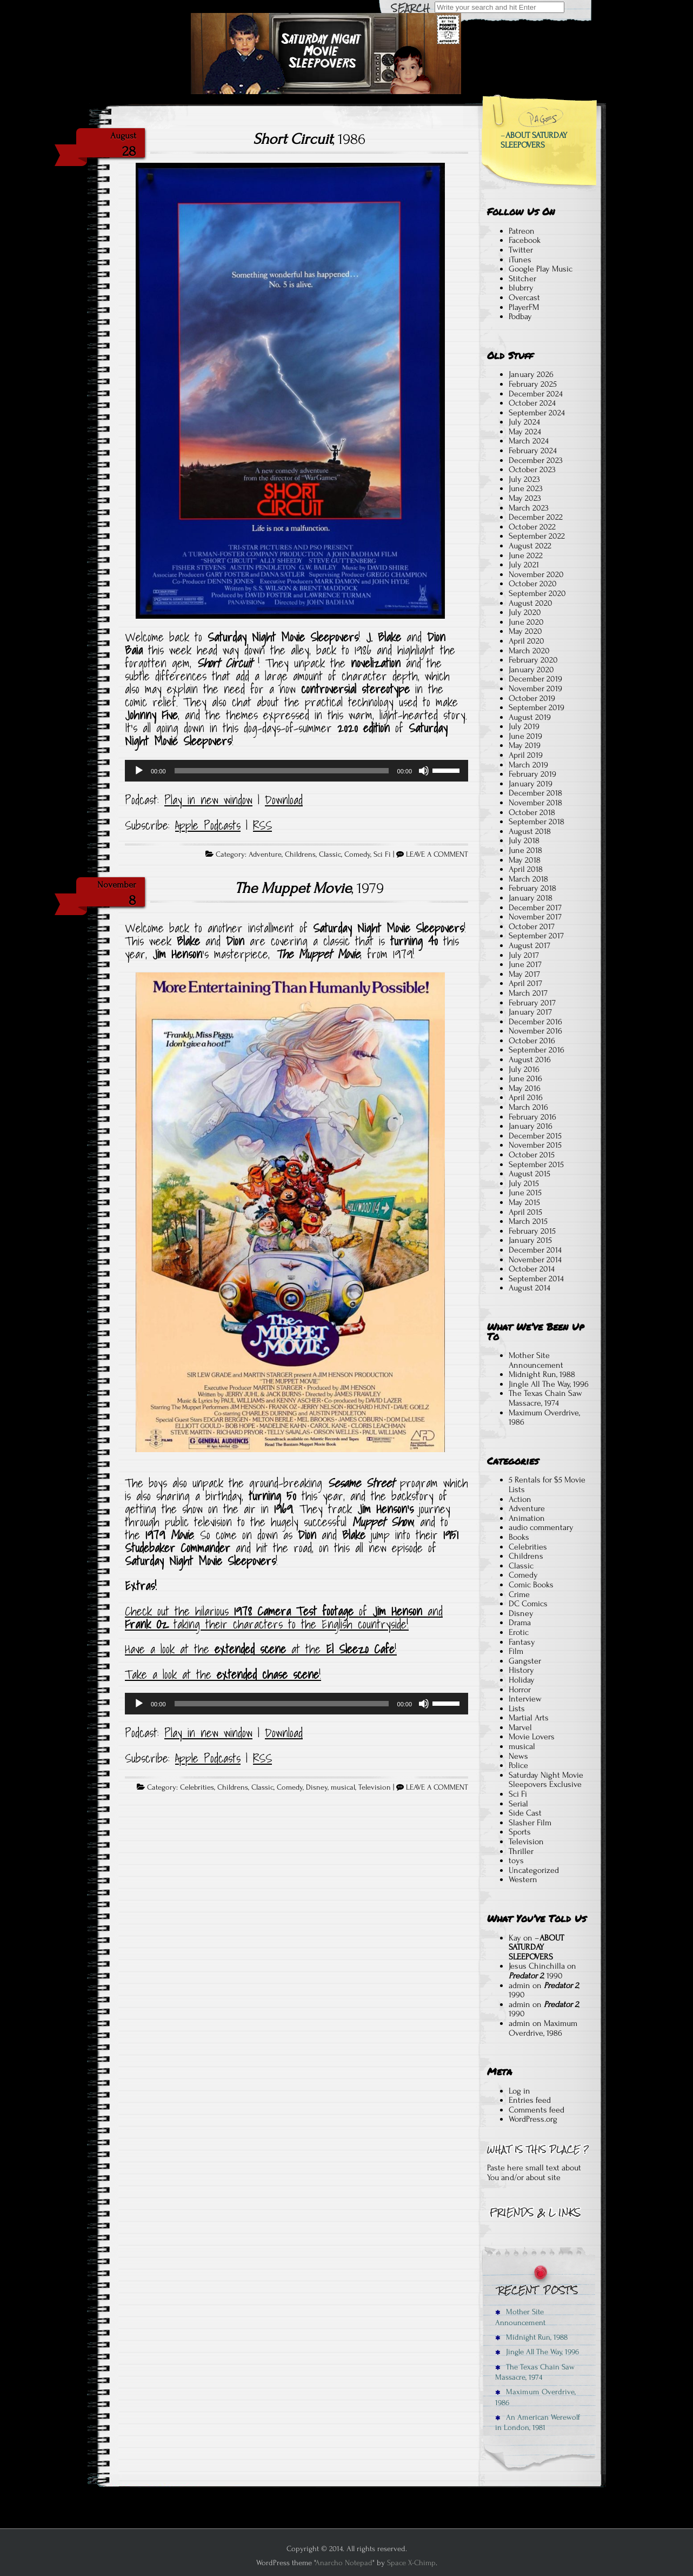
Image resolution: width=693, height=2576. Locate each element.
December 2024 (536, 394)
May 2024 (525, 431)
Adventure (265, 854)
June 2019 (525, 736)
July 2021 (524, 564)
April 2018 (526, 869)
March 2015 (528, 1221)
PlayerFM (524, 307)
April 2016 (526, 1097)
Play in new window (208, 800)
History (521, 1670)
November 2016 (535, 1031)
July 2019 (524, 726)
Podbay (520, 316)
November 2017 (535, 917)
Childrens (300, 854)
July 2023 (524, 479)
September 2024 (537, 413)
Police (518, 1765)
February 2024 (533, 450)
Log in (519, 2091)
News (518, 1756)
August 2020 (530, 603)
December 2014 (535, 1250)
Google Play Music (540, 269)
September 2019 (536, 707)
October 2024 (532, 403)
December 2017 (535, 907)
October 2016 (532, 1040)
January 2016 (530, 1126)
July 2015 (524, 1183)
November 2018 (535, 802)
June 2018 (525, 850)
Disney (317, 1787)
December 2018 (535, 793)
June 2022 (526, 555)
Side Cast (525, 1813)
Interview (525, 1699)
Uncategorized (534, 1870)
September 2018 (536, 821)
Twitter (521, 250)
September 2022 (537, 536)
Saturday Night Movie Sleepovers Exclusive (546, 1780)
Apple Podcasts (208, 825)
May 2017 (524, 974)
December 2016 (535, 1022)
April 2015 (525, 1212)
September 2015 (536, 1164)
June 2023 (526, 488)
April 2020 (526, 641)
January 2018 (530, 898)
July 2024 (524, 422)
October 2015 (532, 1155)
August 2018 (530, 831)
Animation (527, 1518)
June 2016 (525, 1078)
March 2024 (529, 441)
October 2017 (532, 926)
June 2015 (525, 1192)
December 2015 (535, 1136)
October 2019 (532, 698)
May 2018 (525, 860)
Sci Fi (382, 854)
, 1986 (309, 139)
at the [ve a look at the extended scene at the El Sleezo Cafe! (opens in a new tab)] (306, 1649)
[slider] (282, 770)
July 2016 (524, 1069)
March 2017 (528, 993)
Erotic (519, 1632)
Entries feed (530, 2100)
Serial (518, 1804)
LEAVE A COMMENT (437, 854)
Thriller (521, 1851)
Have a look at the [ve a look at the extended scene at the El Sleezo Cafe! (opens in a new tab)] (170, 1649)
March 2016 (528, 1107)
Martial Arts (529, 1718)
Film (516, 1651)
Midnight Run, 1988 (542, 1374)
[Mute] (423, 770)
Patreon (522, 231)
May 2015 (524, 1202)
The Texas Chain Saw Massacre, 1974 (545, 1398)
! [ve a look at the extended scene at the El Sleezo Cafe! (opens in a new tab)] (396, 1649)
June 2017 (525, 964)
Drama (520, 1622)
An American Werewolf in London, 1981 (537, 2422)
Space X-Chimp (411, 2562)
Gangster (525, 1661)
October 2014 (532, 1269)
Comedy (357, 854)
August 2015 (529, 1173)
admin (519, 1985)
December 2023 (536, 460)
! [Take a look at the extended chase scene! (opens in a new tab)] (320, 1674)
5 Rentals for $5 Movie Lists (547, 1484)
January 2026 (531, 374)
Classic (330, 854)
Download (284, 800)
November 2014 (535, 1259)
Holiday (522, 1680)
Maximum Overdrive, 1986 (544, 1417)
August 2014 (529, 1288)
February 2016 (532, 1117)
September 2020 (537, 593)
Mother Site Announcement (536, 1360)
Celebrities (197, 1787)
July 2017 (524, 955)
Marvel (520, 1727)
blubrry (521, 288)
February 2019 (532, 774)
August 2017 (529, 945)
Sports (520, 1832)
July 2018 (524, 840)
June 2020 (526, 622)
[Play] (139, 770)
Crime (519, 1594)
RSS (262, 825)
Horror (520, 1689)
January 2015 (530, 1240)
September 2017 (536, 936)
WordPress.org (533, 2119)
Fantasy (522, 1642)
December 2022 (536, 517)
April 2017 (525, 983)
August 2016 (530, 1059)
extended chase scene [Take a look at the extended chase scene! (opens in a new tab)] (268, 1674)
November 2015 (535, 1145)
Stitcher (522, 278)
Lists (517, 1708)
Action (520, 1499)
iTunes (520, 259)
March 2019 (528, 765)
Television (374, 1787)
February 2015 (532, 1231)
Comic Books (531, 1585)
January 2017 (530, 1012)
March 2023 (529, 508)
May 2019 (525, 745)
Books (519, 1537)
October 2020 (533, 583)
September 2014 (536, 1278)
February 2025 (533, 384)
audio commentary (541, 1527)
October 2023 (532, 469)
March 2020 (529, 650)
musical (343, 1787)
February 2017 (532, 1003)
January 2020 (531, 669)
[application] (296, 771)
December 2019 (535, 679)
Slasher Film (530, 1822)
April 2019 (526, 755)
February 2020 (533, 660)
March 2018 (528, 879)
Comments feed (536, 2110)
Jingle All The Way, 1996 (549, 1384)
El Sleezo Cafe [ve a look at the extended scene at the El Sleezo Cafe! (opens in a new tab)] (360, 1649)
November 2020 (536, 574)
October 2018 (532, 812)
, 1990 (536, 1976)
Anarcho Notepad (343, 2562)
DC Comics (528, 1603)
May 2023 (525, 498)
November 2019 (535, 688)
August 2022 (530, 546)
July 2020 (525, 612)
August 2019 (530, 717)
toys (516, 1860)
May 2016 (525, 1088)
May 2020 (525, 631)
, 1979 (309, 888)
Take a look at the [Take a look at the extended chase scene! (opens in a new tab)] (171, 1674)
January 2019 (530, 784)
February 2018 (532, 888)
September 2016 (536, 1050)
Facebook (525, 240)
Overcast (524, 297)
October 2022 (532, 527)
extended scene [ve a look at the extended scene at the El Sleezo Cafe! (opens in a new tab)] (250, 1649)
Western (523, 1879)
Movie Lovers (532, 1736)
